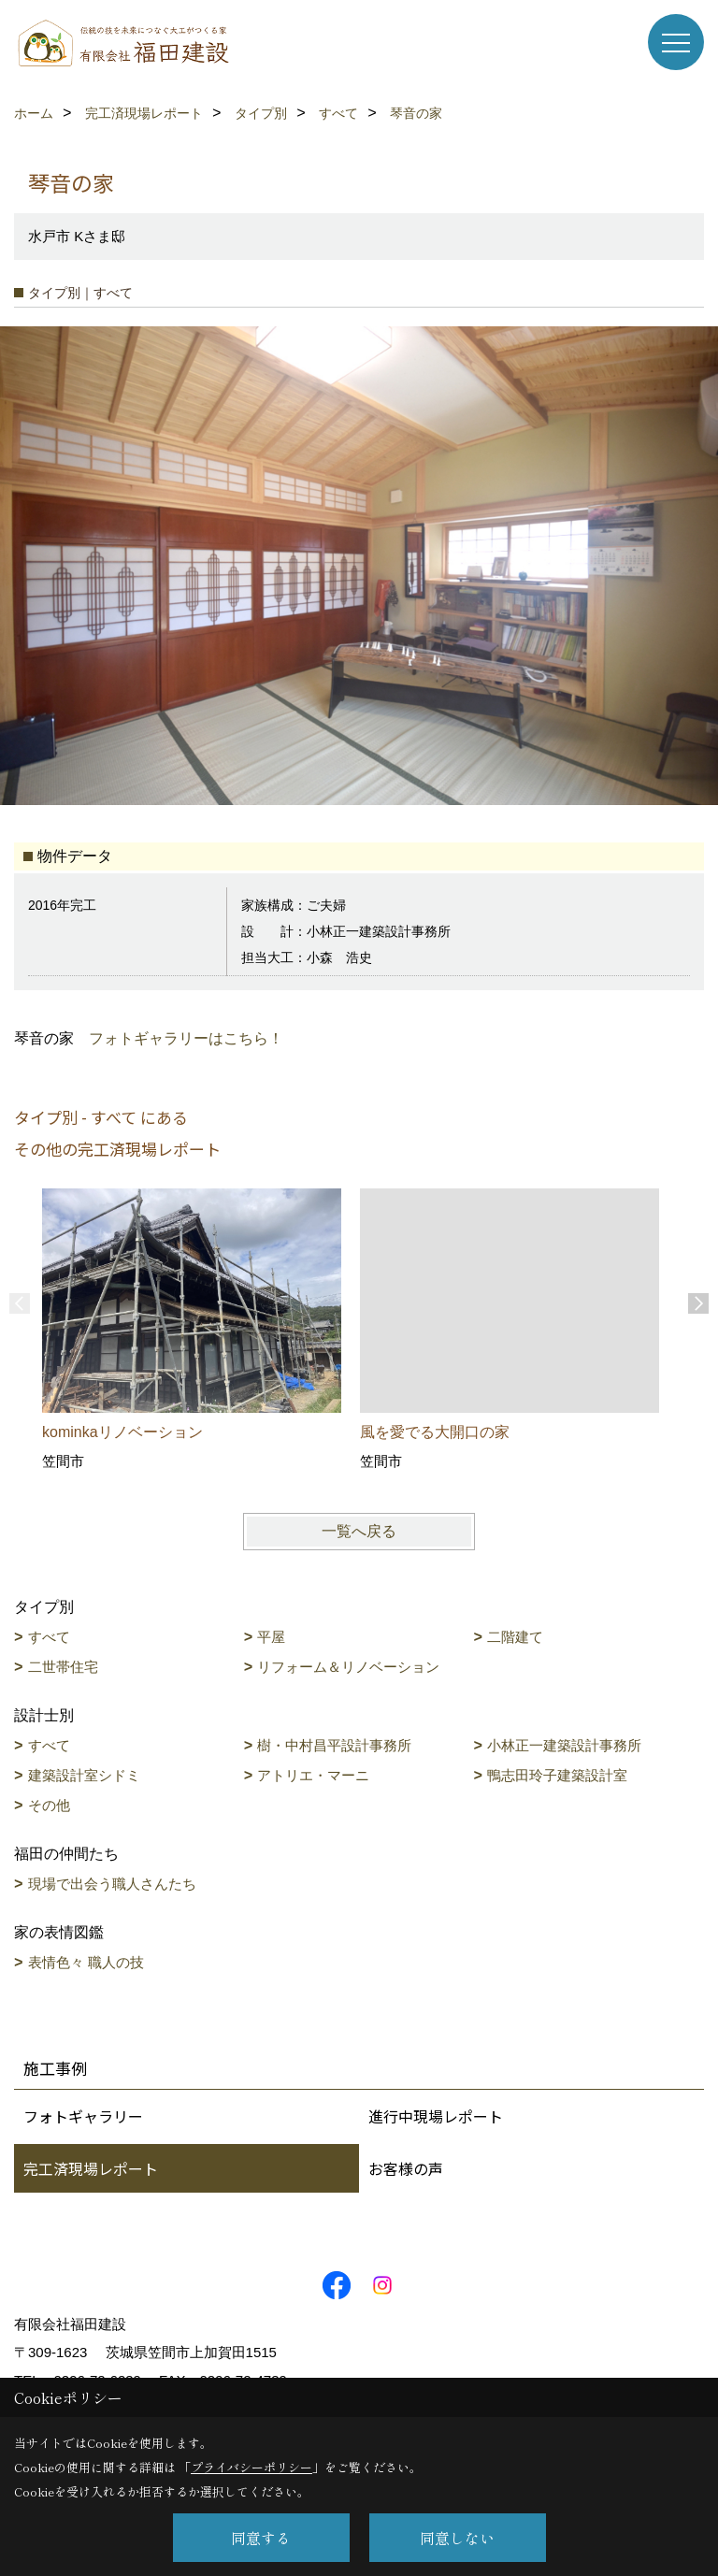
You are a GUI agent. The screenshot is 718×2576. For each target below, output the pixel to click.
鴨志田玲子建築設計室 (557, 1775)
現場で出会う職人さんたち (112, 1884)
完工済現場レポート (90, 2168)
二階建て (515, 1637)
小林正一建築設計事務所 (564, 1745)
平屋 (271, 1637)
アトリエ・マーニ (313, 1775)
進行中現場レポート (435, 2116)
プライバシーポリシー (251, 2467)
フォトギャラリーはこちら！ (186, 1038)
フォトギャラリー (83, 2116)
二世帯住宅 (63, 1667)
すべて (49, 1637)
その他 (49, 1805)
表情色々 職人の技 (86, 1962)
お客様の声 (405, 2168)
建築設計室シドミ (84, 1775)
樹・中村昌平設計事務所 (334, 1745)
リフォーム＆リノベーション (348, 1667)
